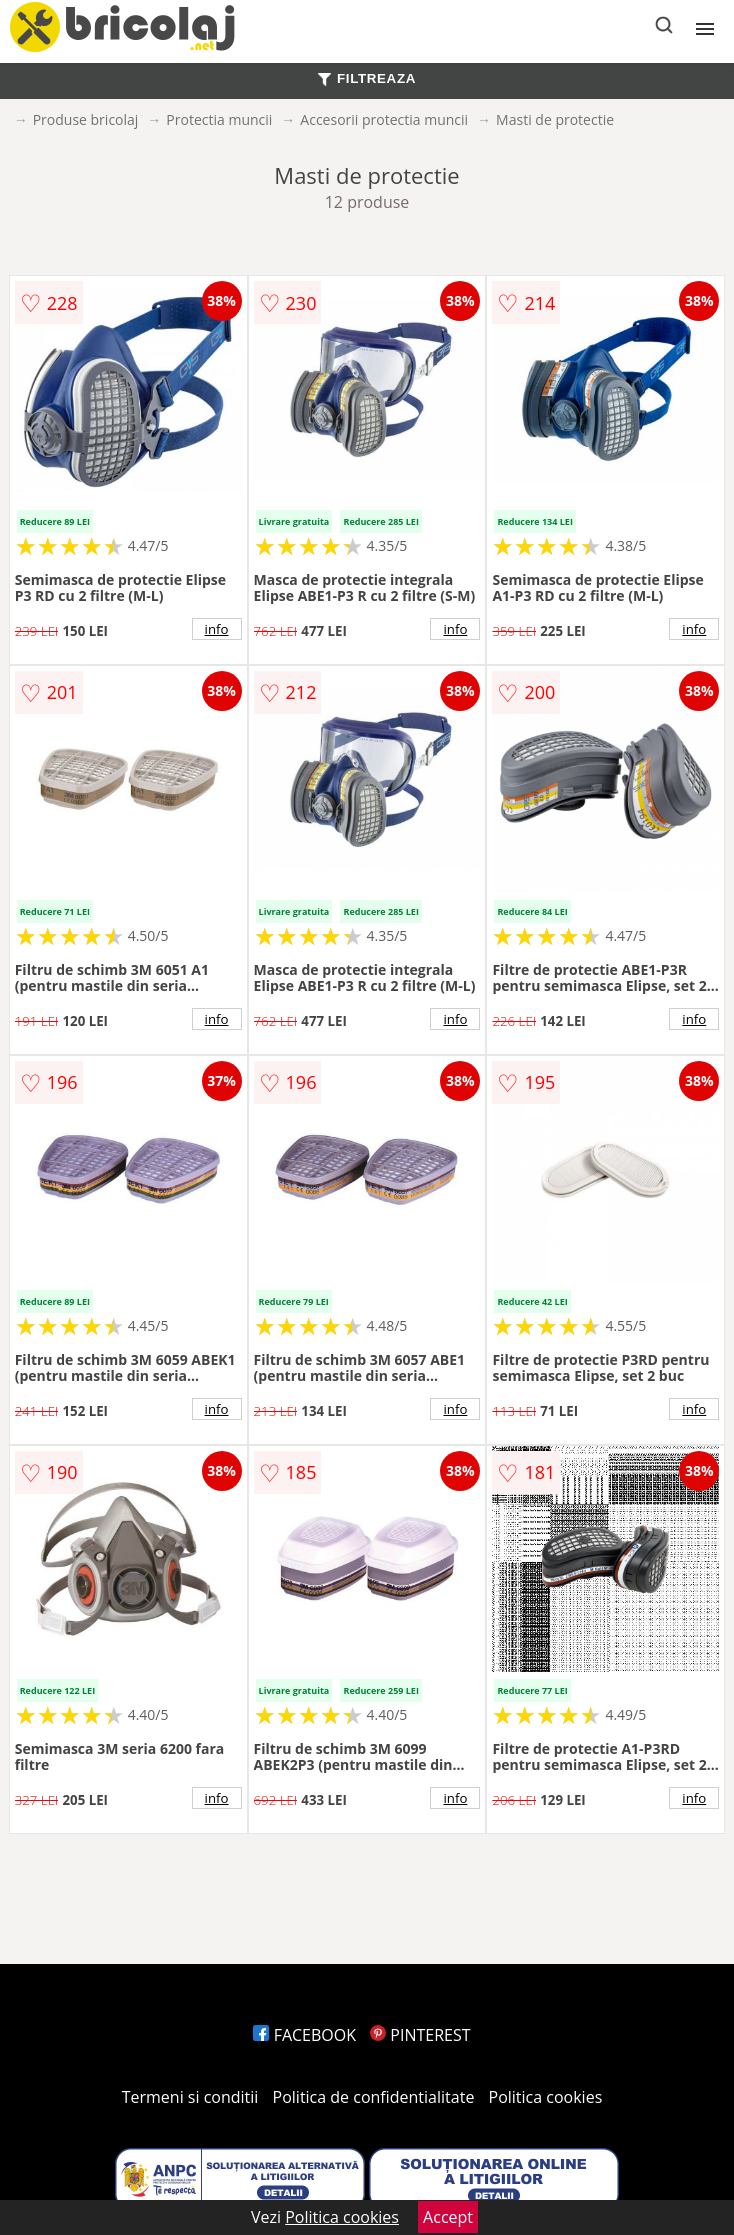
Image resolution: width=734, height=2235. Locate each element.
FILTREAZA (367, 78)
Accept (448, 2217)
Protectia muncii (219, 119)
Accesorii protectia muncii (384, 119)
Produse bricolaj (86, 119)
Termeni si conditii (190, 2097)
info (217, 629)
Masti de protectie (555, 119)
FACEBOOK (304, 2035)
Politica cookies (546, 2097)
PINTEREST (420, 2035)
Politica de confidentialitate (374, 2097)
